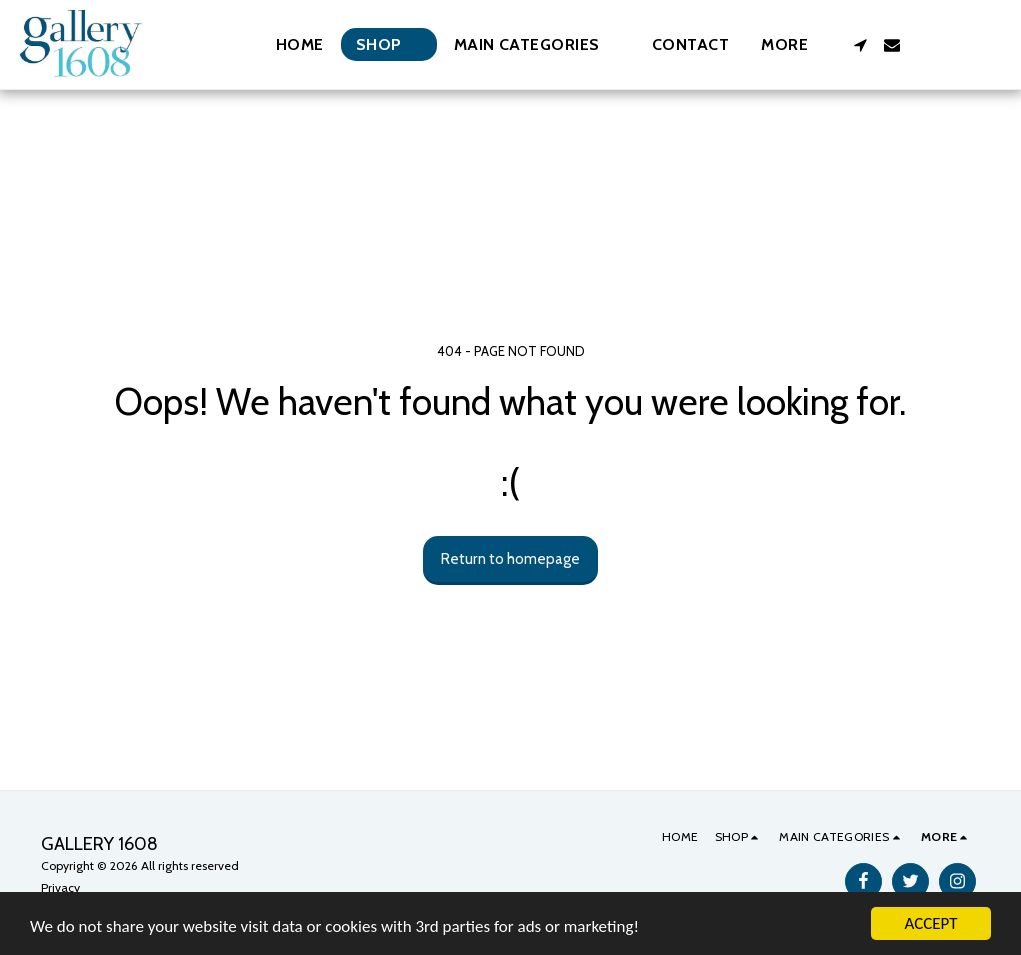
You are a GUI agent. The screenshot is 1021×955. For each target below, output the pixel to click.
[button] (537, 44)
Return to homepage (510, 558)
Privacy (60, 887)
